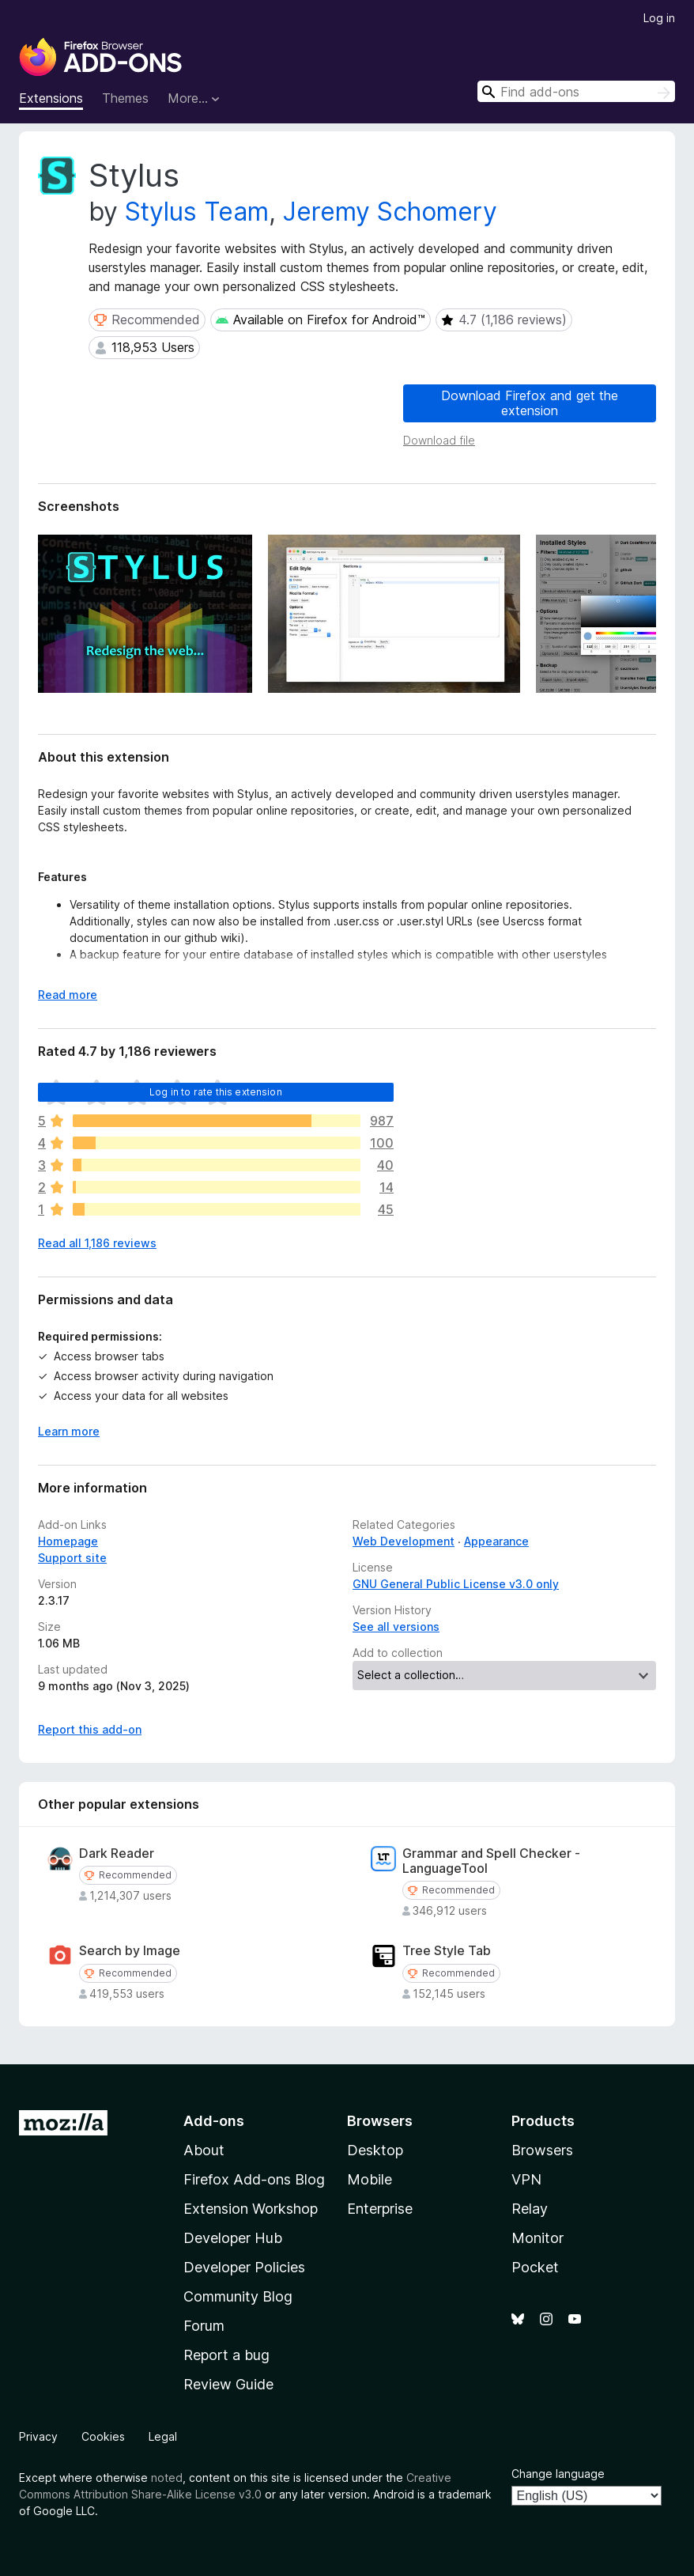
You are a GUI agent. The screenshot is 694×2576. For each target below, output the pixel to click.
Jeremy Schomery (390, 211)
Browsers (542, 2150)
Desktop (375, 2150)
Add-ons (213, 2121)
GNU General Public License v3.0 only (456, 1584)
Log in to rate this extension (215, 1092)
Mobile (369, 2179)
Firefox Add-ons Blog (254, 2179)
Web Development (403, 1541)
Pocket (535, 2267)
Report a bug (226, 2355)
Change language (558, 2473)
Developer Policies (244, 2267)
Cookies (103, 2436)
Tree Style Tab (446, 1950)
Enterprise (380, 2208)
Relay (529, 2208)
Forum (203, 2325)
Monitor (537, 2238)
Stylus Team (197, 211)
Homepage (68, 1541)
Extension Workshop (250, 2208)
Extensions (51, 98)
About (203, 2150)
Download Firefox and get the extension (529, 403)
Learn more (69, 1431)
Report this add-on (89, 1729)
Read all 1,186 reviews (97, 1243)
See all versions (396, 1626)
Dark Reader (116, 1853)
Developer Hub (232, 2238)
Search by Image (129, 1950)
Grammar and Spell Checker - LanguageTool (491, 1861)
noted (167, 2477)
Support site (72, 1557)
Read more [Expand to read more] (67, 994)
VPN (526, 2179)
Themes (125, 98)
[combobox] (576, 91)
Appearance (496, 1541)
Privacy (38, 2436)
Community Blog (237, 2296)
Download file (439, 440)
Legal (163, 2436)
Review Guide (228, 2384)
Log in (659, 18)
